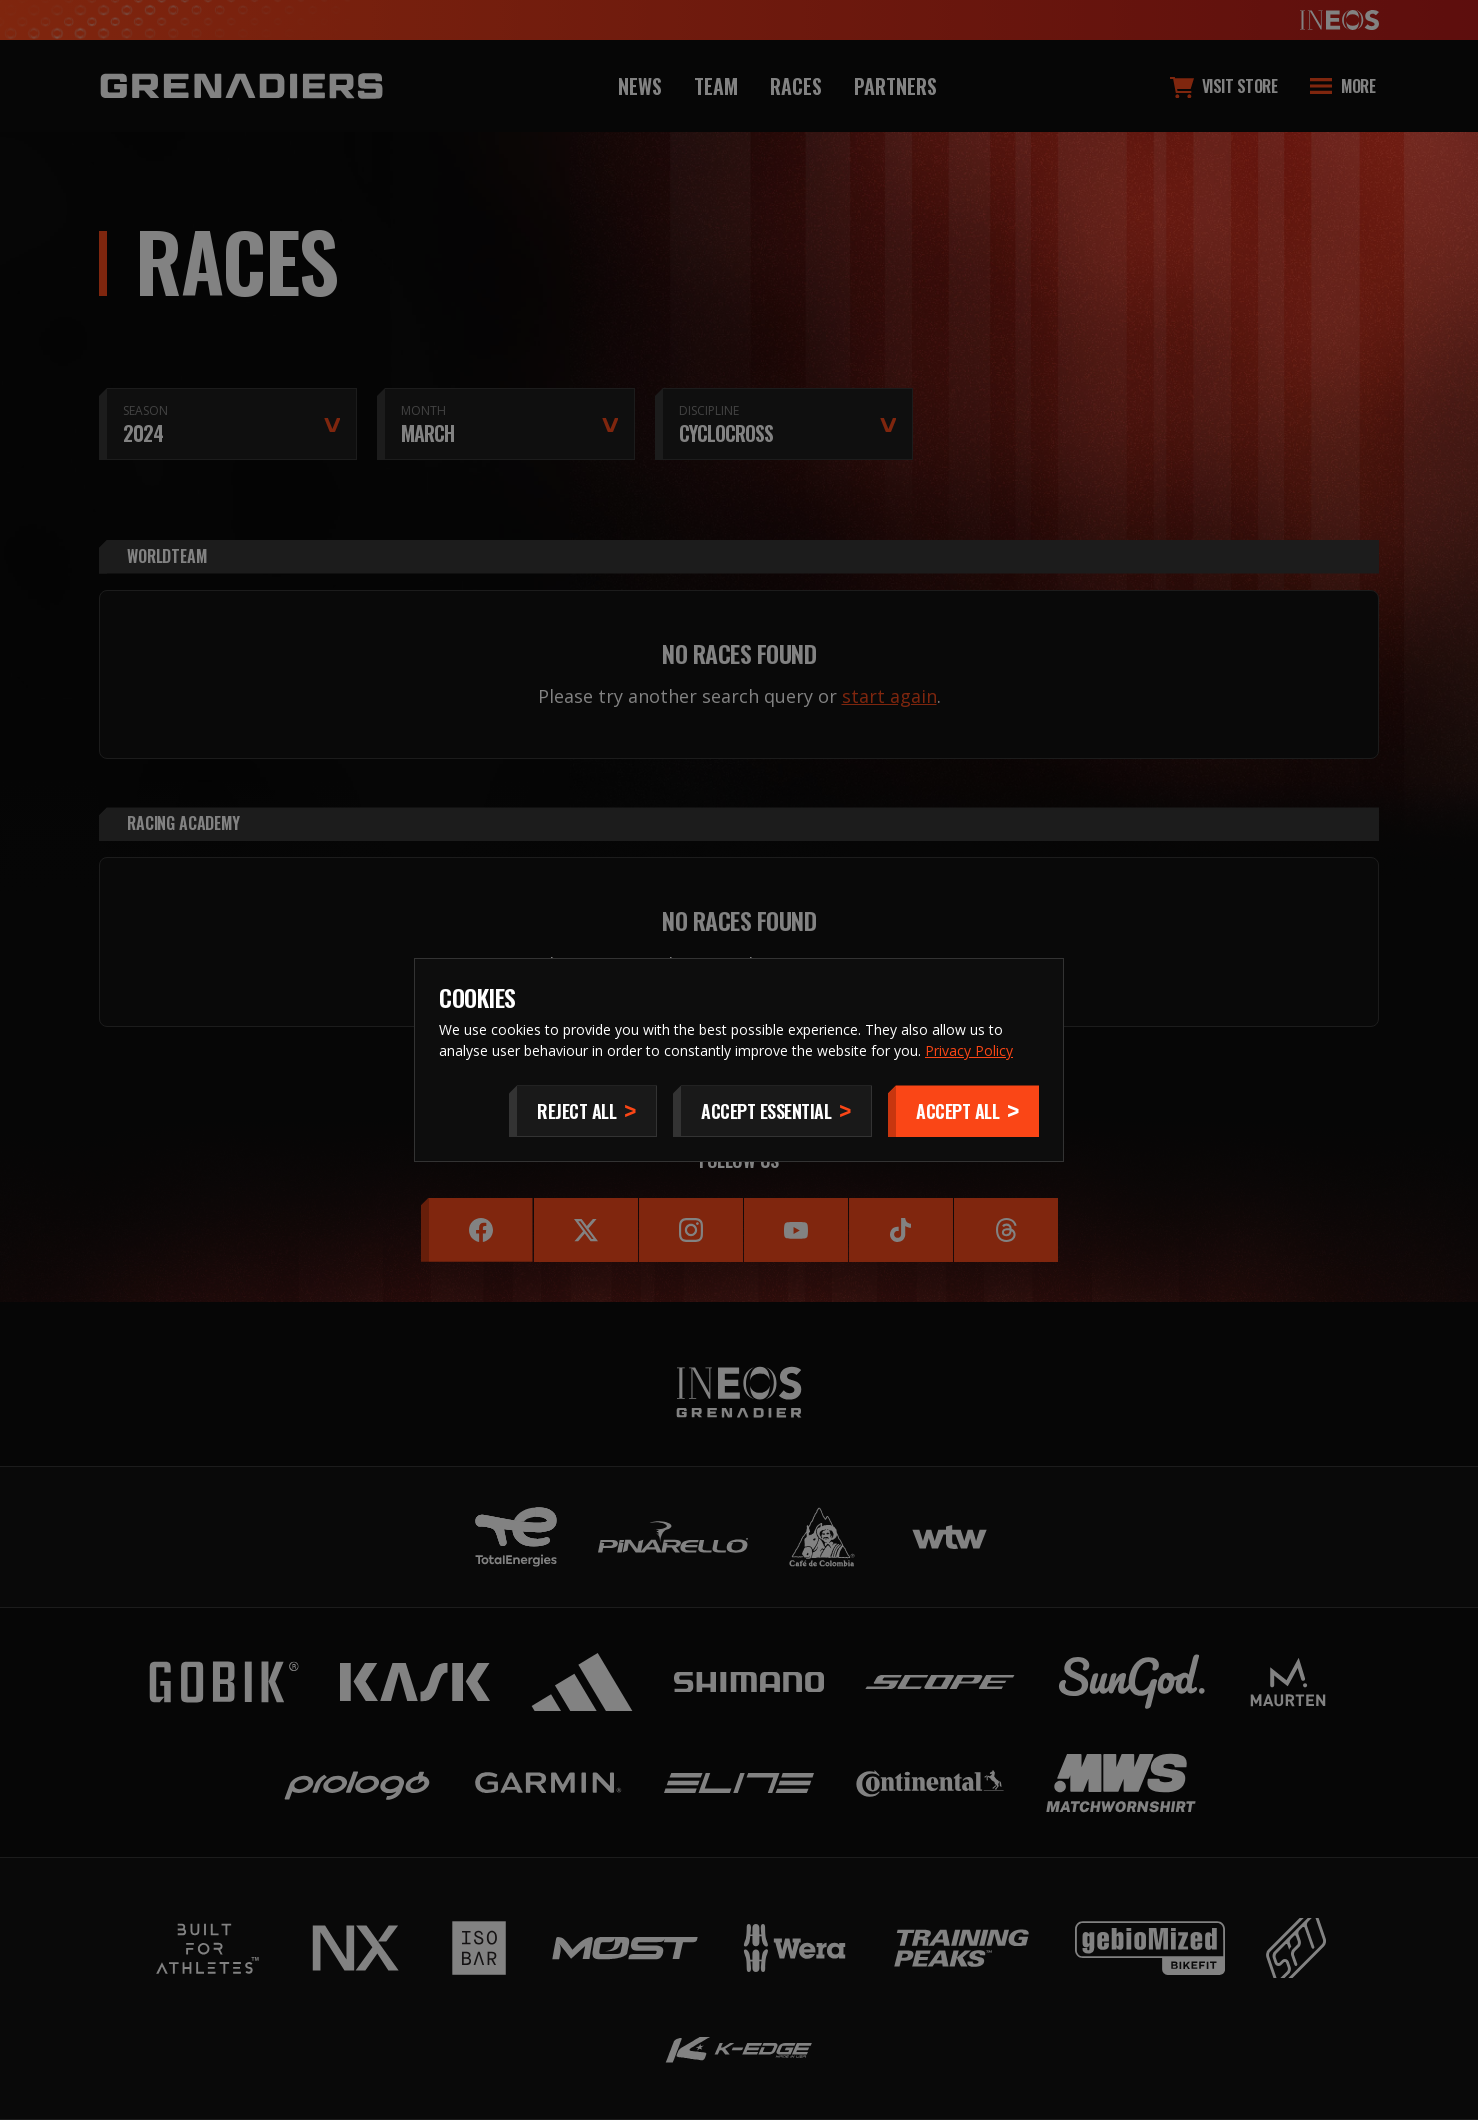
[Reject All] (583, 1111)
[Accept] (963, 1111)
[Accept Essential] (772, 1111)
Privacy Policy (969, 1050)
